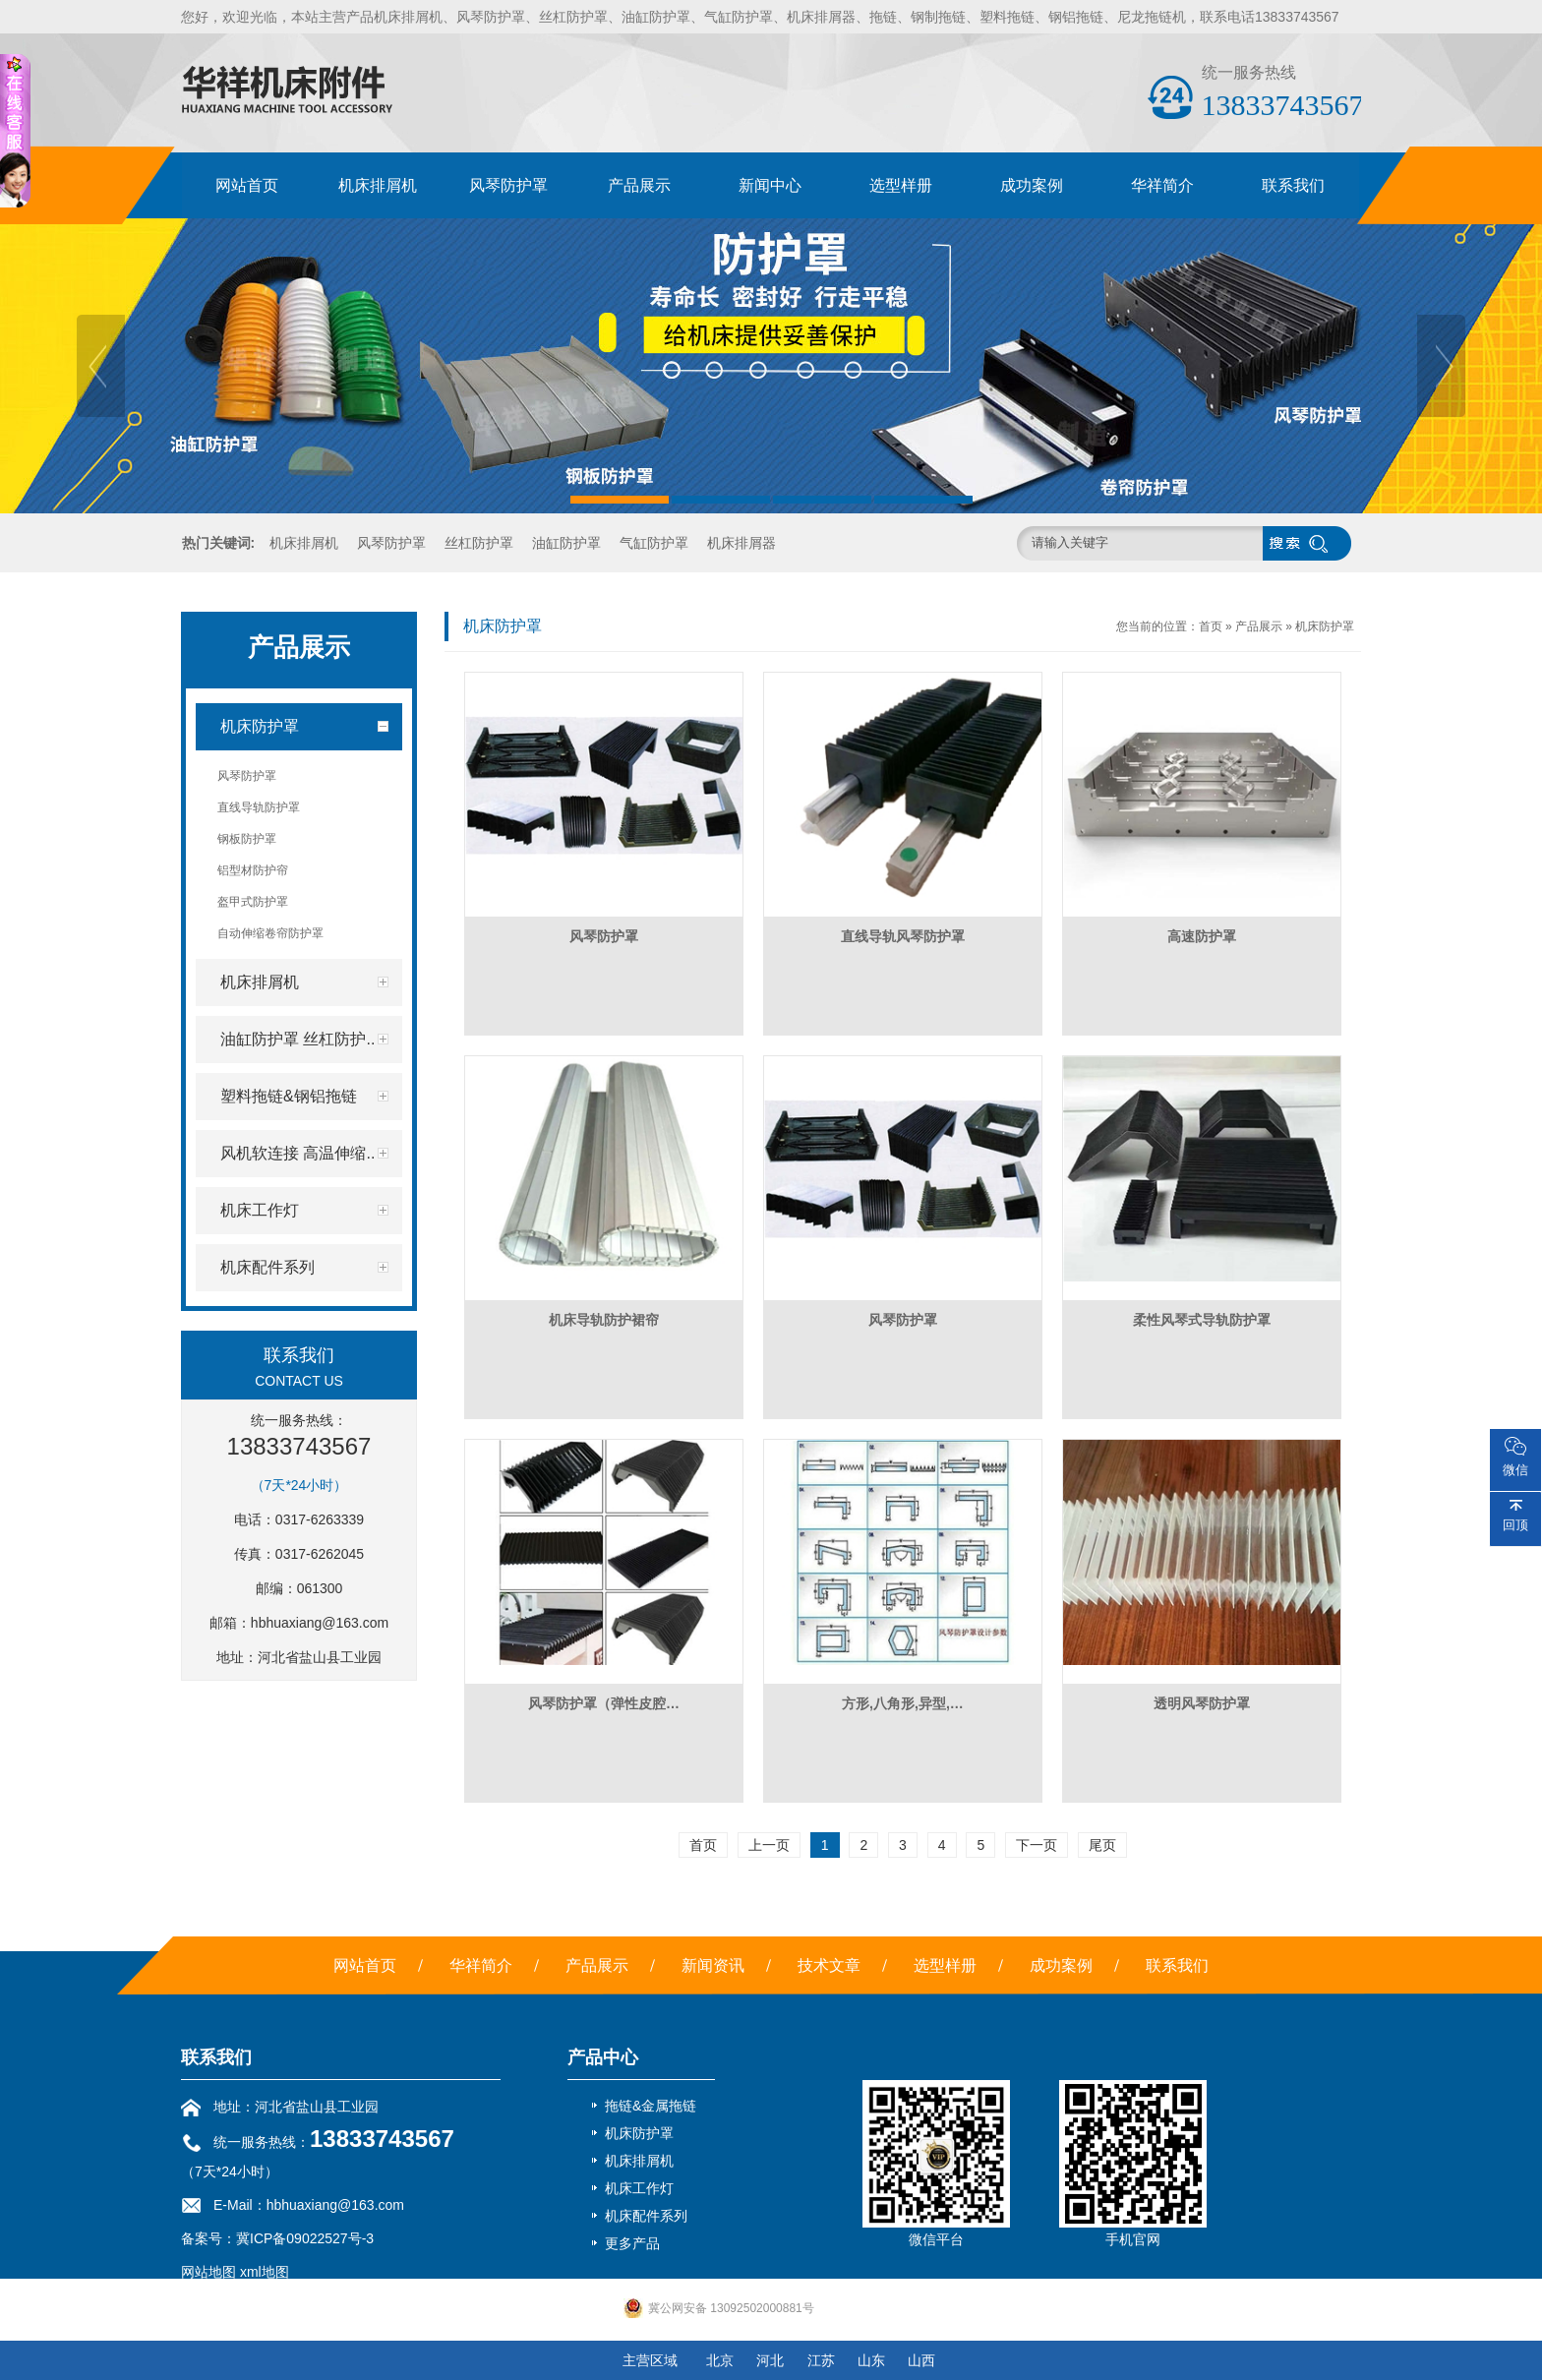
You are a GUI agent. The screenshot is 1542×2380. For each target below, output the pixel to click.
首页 (1210, 626)
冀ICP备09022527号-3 (305, 2238)
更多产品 (632, 2243)
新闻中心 (770, 185)
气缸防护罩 (654, 543)
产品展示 (639, 185)
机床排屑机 (377, 185)
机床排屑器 (741, 543)
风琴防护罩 (508, 185)
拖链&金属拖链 (650, 2105)
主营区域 (650, 2360)
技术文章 (829, 1965)
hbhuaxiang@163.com (319, 1623)
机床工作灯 (639, 2188)
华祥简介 (1162, 185)
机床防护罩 (1324, 626)
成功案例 (1031, 185)
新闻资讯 (713, 1965)
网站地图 (208, 2272)
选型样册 (900, 185)
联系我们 (1293, 185)
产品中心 (602, 2057)
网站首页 (246, 185)
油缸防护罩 (566, 543)
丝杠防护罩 (479, 543)
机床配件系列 (646, 2216)
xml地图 (264, 2272)
